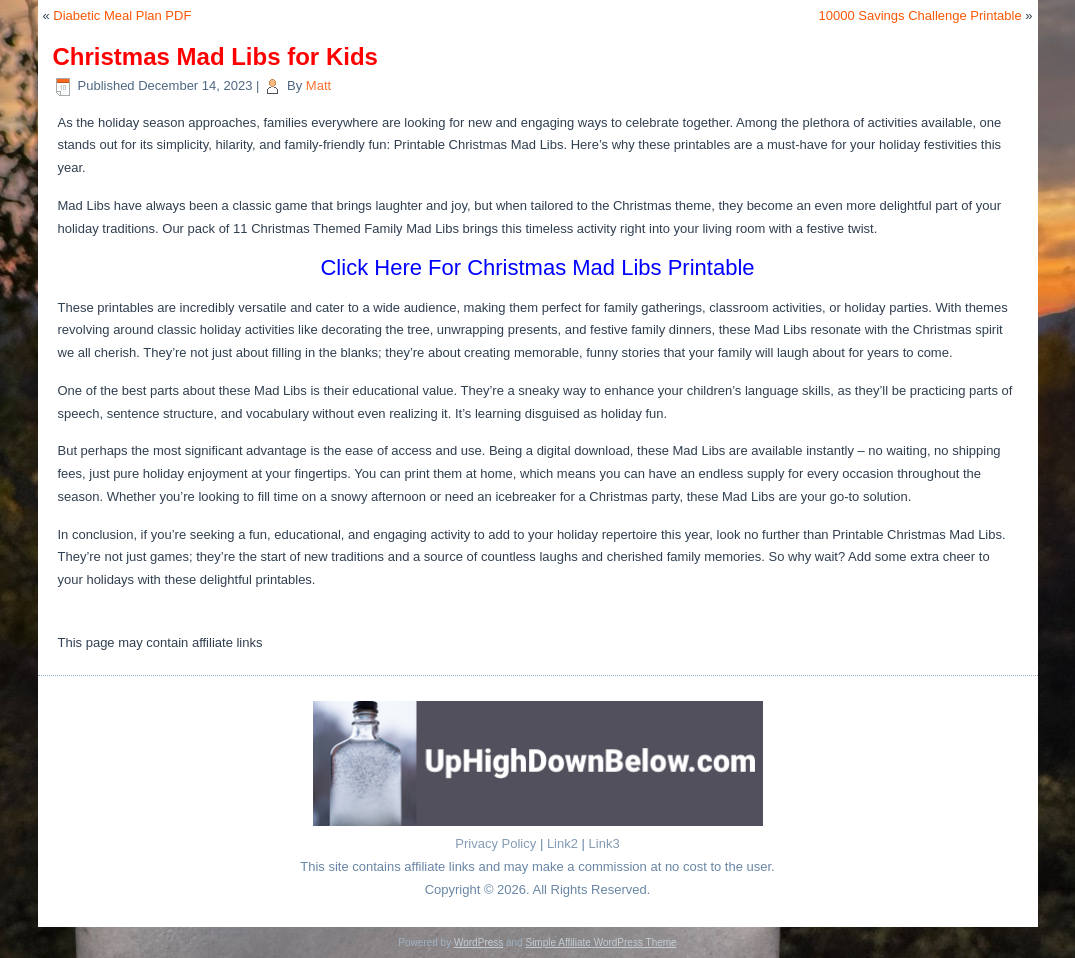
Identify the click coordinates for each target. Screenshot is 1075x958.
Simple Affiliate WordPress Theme (600, 942)
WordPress (478, 942)
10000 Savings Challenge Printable (920, 15)
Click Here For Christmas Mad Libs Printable (537, 267)
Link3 (604, 843)
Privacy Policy (495, 843)
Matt (318, 85)
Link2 (562, 843)
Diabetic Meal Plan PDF (122, 15)
